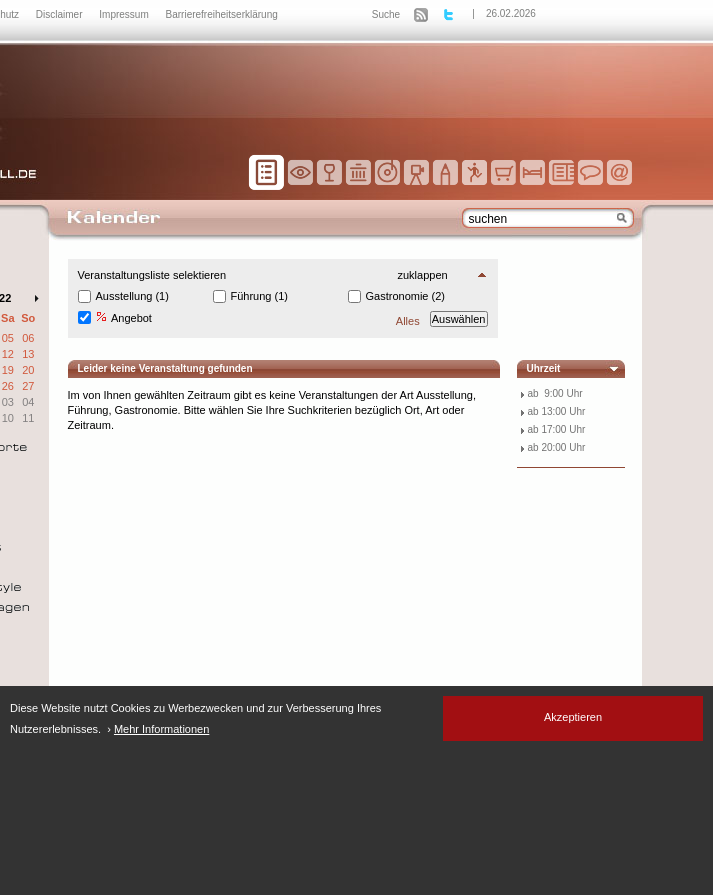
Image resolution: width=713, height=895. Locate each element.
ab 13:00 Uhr (557, 411)
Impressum (125, 14)
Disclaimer (60, 14)
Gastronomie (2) (405, 296)
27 (28, 386)
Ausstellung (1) (132, 296)
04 (28, 402)
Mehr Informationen (161, 729)
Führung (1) (259, 296)
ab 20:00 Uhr (557, 447)
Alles (408, 321)
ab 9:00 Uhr (555, 393)
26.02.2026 (511, 13)
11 (28, 418)
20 (28, 370)
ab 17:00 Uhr (557, 429)
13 (28, 354)
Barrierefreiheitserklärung (222, 14)
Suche (386, 14)
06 (28, 338)
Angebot (124, 317)
